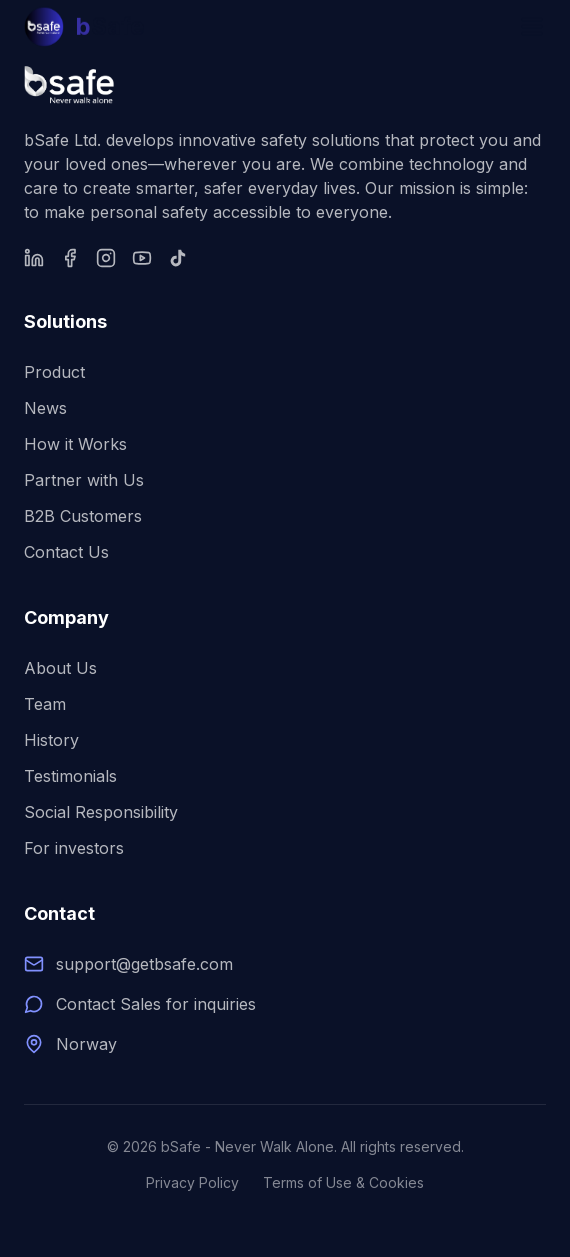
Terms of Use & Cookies (343, 1182)
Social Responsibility (101, 812)
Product (54, 372)
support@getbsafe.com (144, 964)
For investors (74, 848)
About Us (60, 668)
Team (45, 704)
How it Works (75, 444)
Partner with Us (84, 480)
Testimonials (70, 776)
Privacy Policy (192, 1182)
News (45, 408)
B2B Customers (83, 516)
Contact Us (66, 552)
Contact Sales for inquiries (156, 1004)
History (51, 740)
